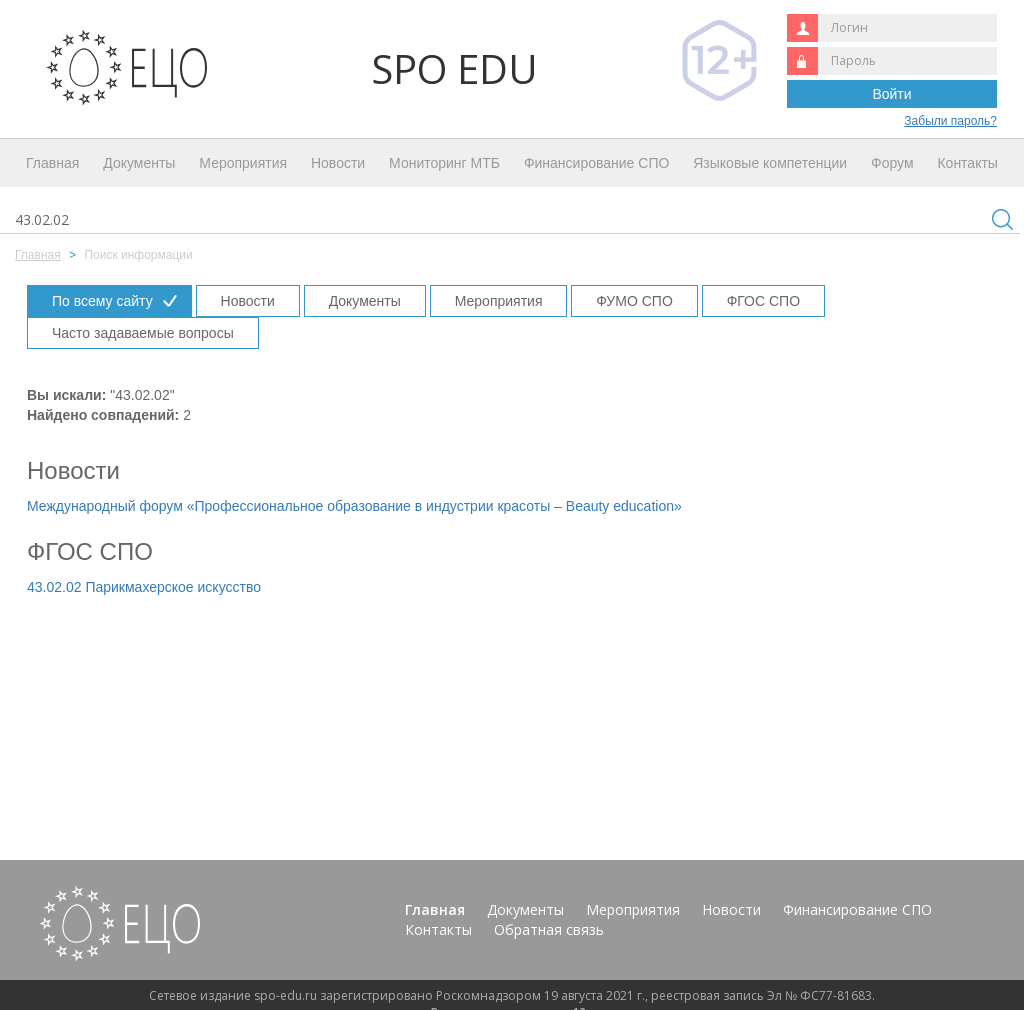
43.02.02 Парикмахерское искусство (144, 587)
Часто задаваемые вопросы (143, 333)
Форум (892, 163)
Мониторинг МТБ (444, 163)
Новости (338, 163)
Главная (52, 163)
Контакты (967, 163)
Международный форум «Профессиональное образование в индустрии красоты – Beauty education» (354, 506)
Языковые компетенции (770, 163)
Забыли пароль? (950, 121)
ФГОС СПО (763, 301)
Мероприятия (243, 163)
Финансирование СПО (596, 163)
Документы (139, 163)
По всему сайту (102, 301)
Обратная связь (549, 929)
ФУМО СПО (634, 301)
